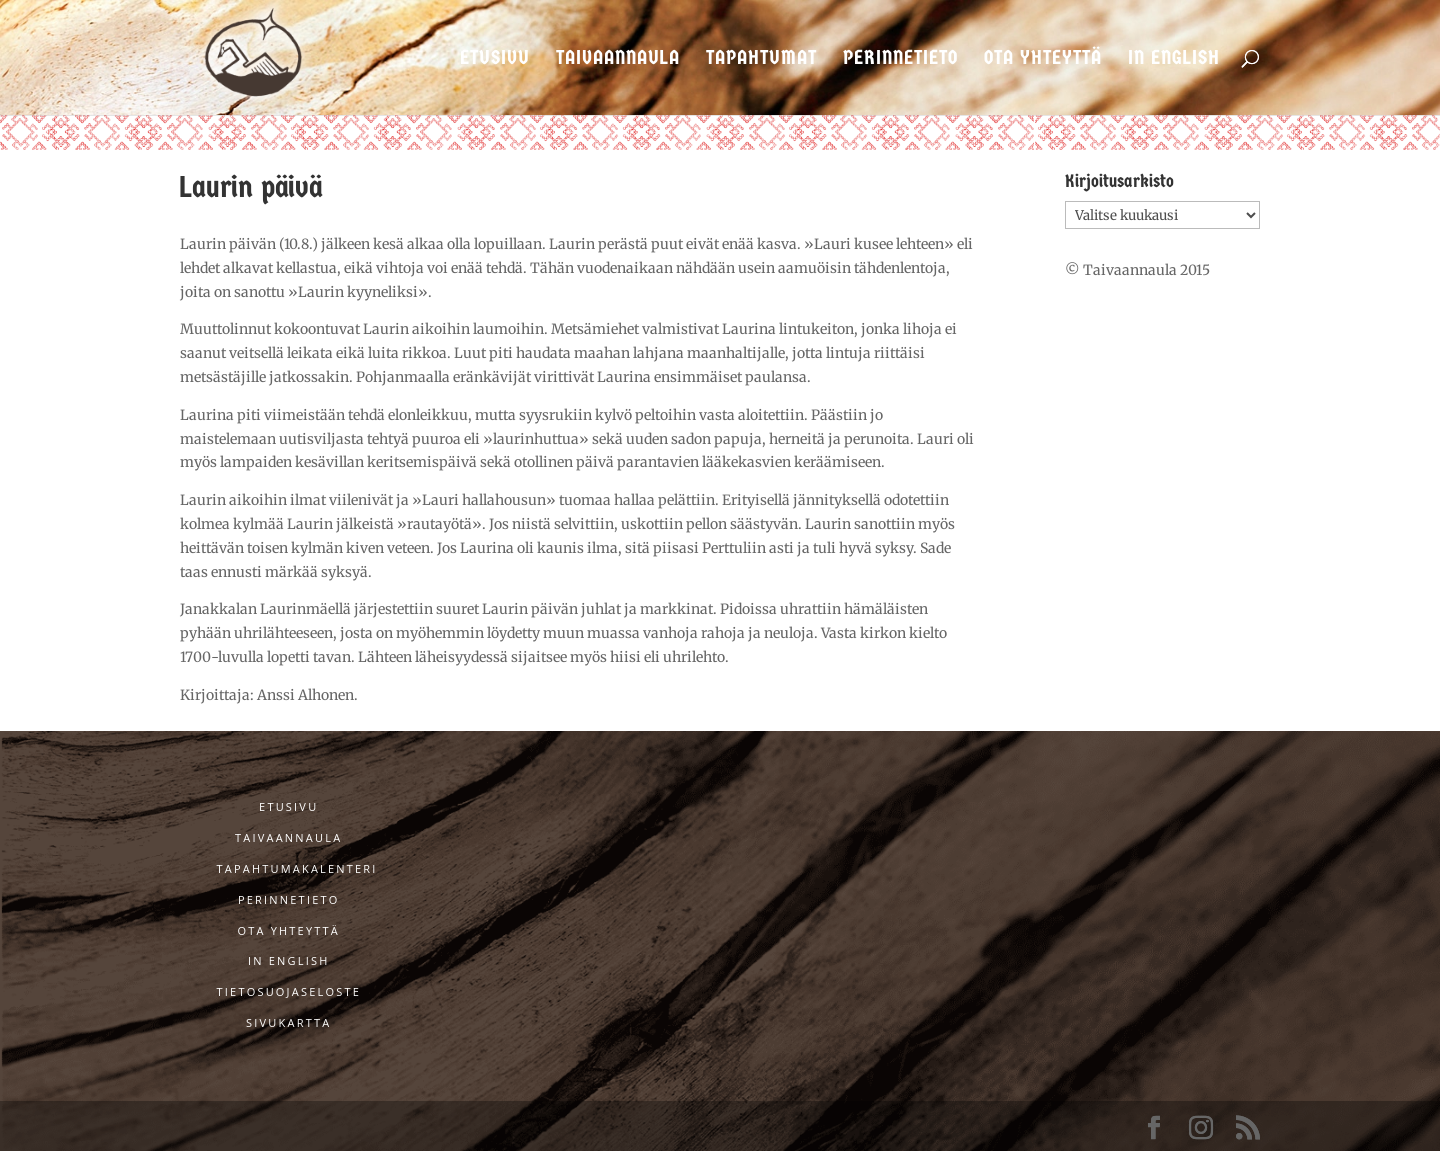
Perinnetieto (900, 59)
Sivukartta (288, 1022)
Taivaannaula (618, 59)
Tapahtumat (761, 59)
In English (1174, 59)
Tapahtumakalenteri (297, 868)
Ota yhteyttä (1043, 59)
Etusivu (495, 59)
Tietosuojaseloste (289, 991)
